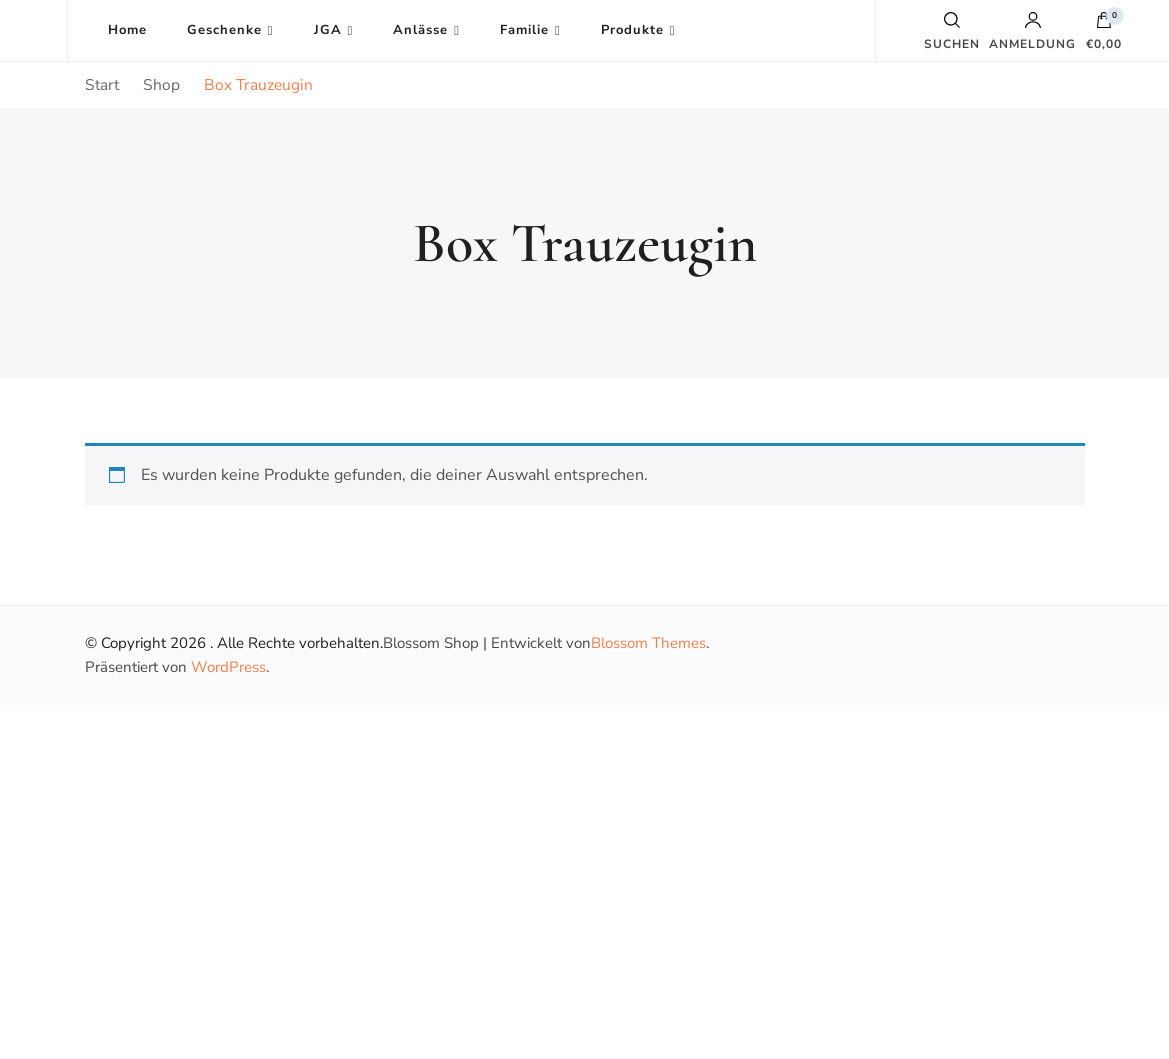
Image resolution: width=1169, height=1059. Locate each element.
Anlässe (420, 30)
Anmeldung (1032, 31)
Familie (524, 30)
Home (127, 30)
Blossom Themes (648, 643)
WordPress (228, 667)
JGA (328, 30)
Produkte (632, 30)
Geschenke (224, 30)
